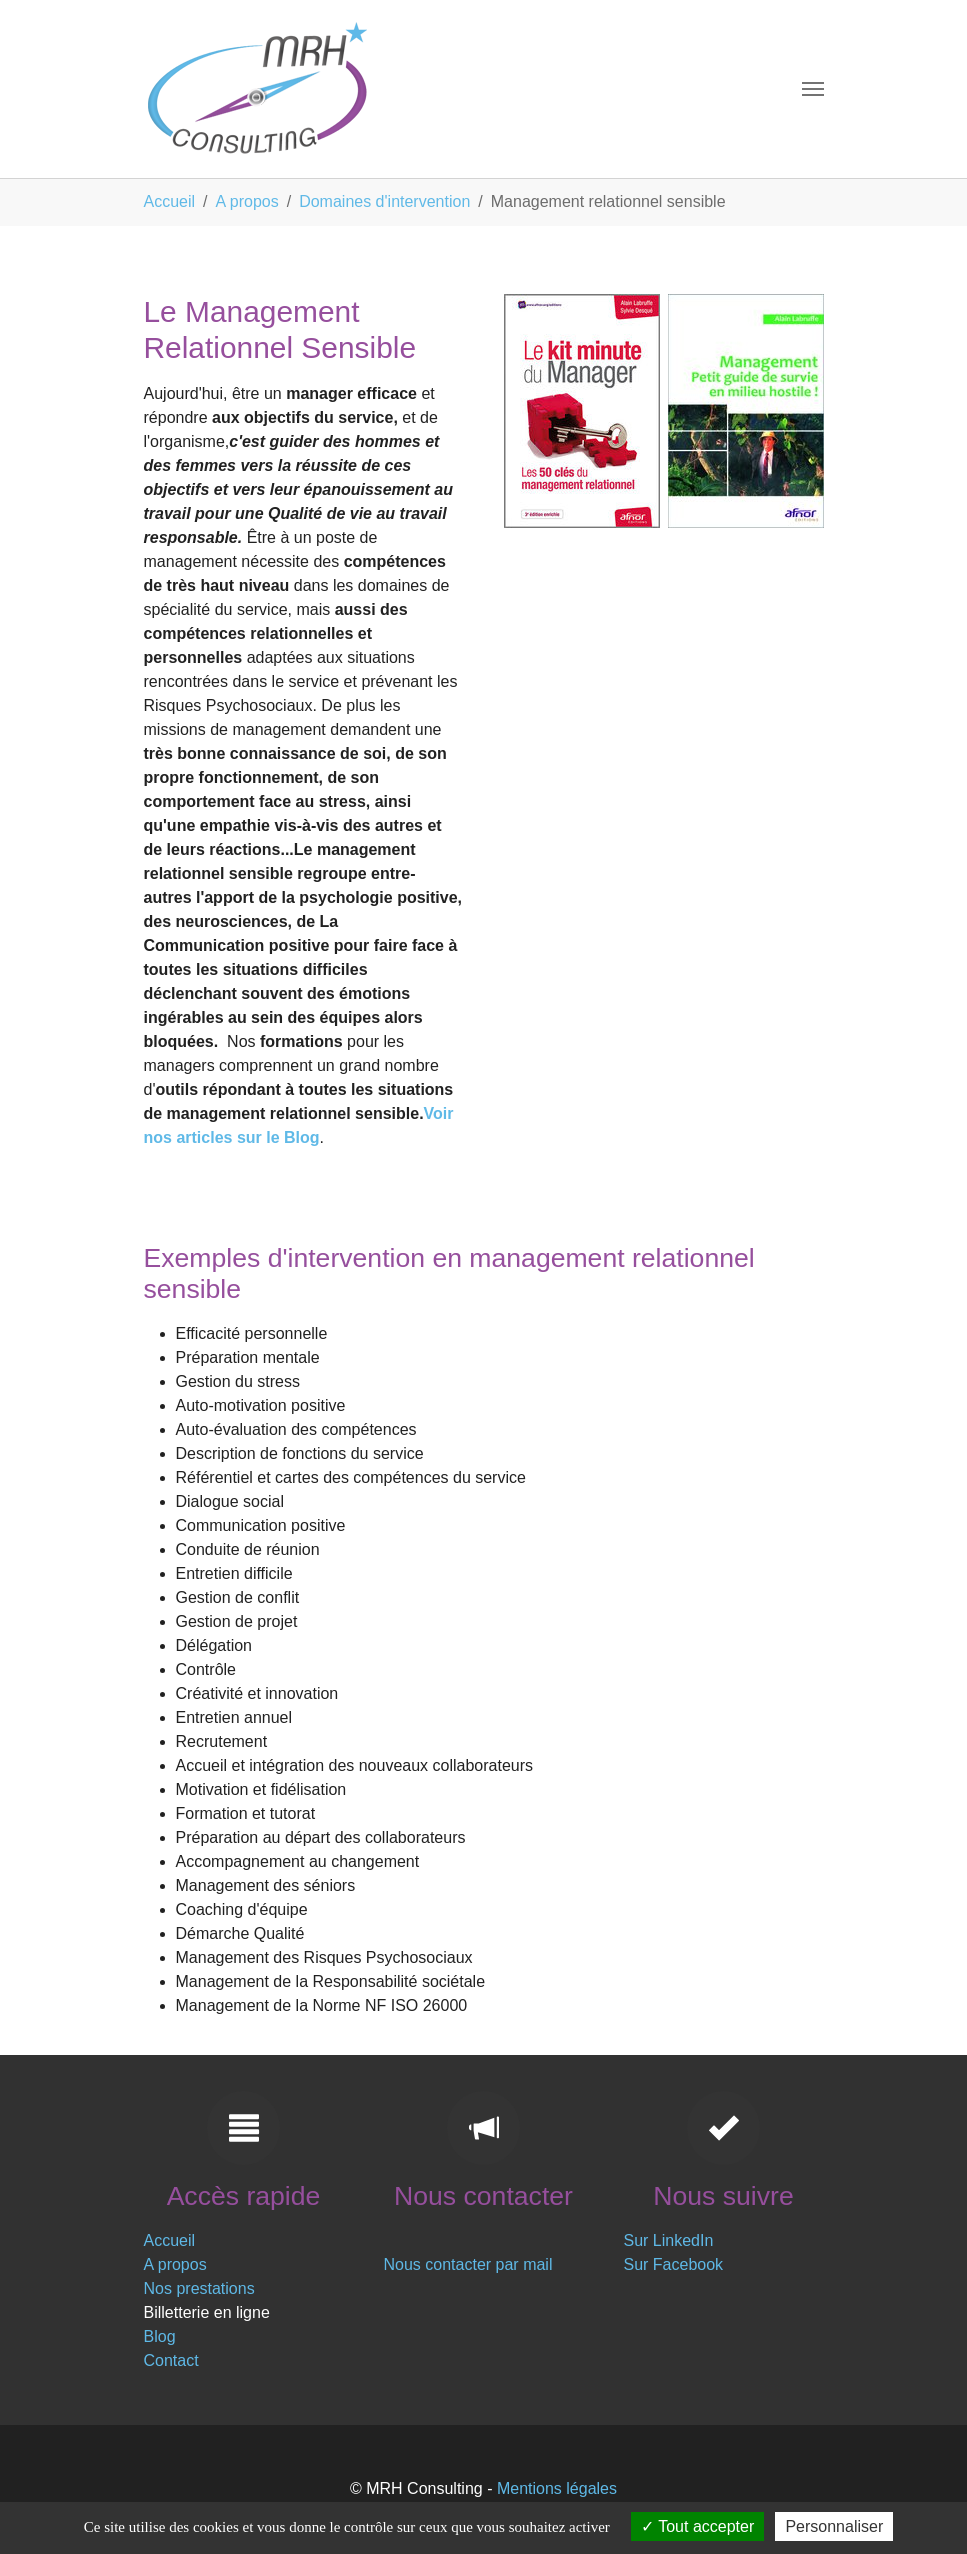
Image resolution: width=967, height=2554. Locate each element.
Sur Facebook (674, 2264)
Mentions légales (557, 2488)
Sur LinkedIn (669, 2240)
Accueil (170, 2240)
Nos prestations (199, 2288)
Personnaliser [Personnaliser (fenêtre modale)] (834, 2526)
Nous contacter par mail (468, 2264)
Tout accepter (697, 2526)
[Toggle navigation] (813, 89)
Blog (160, 2336)
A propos (175, 2264)
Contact (171, 2360)
